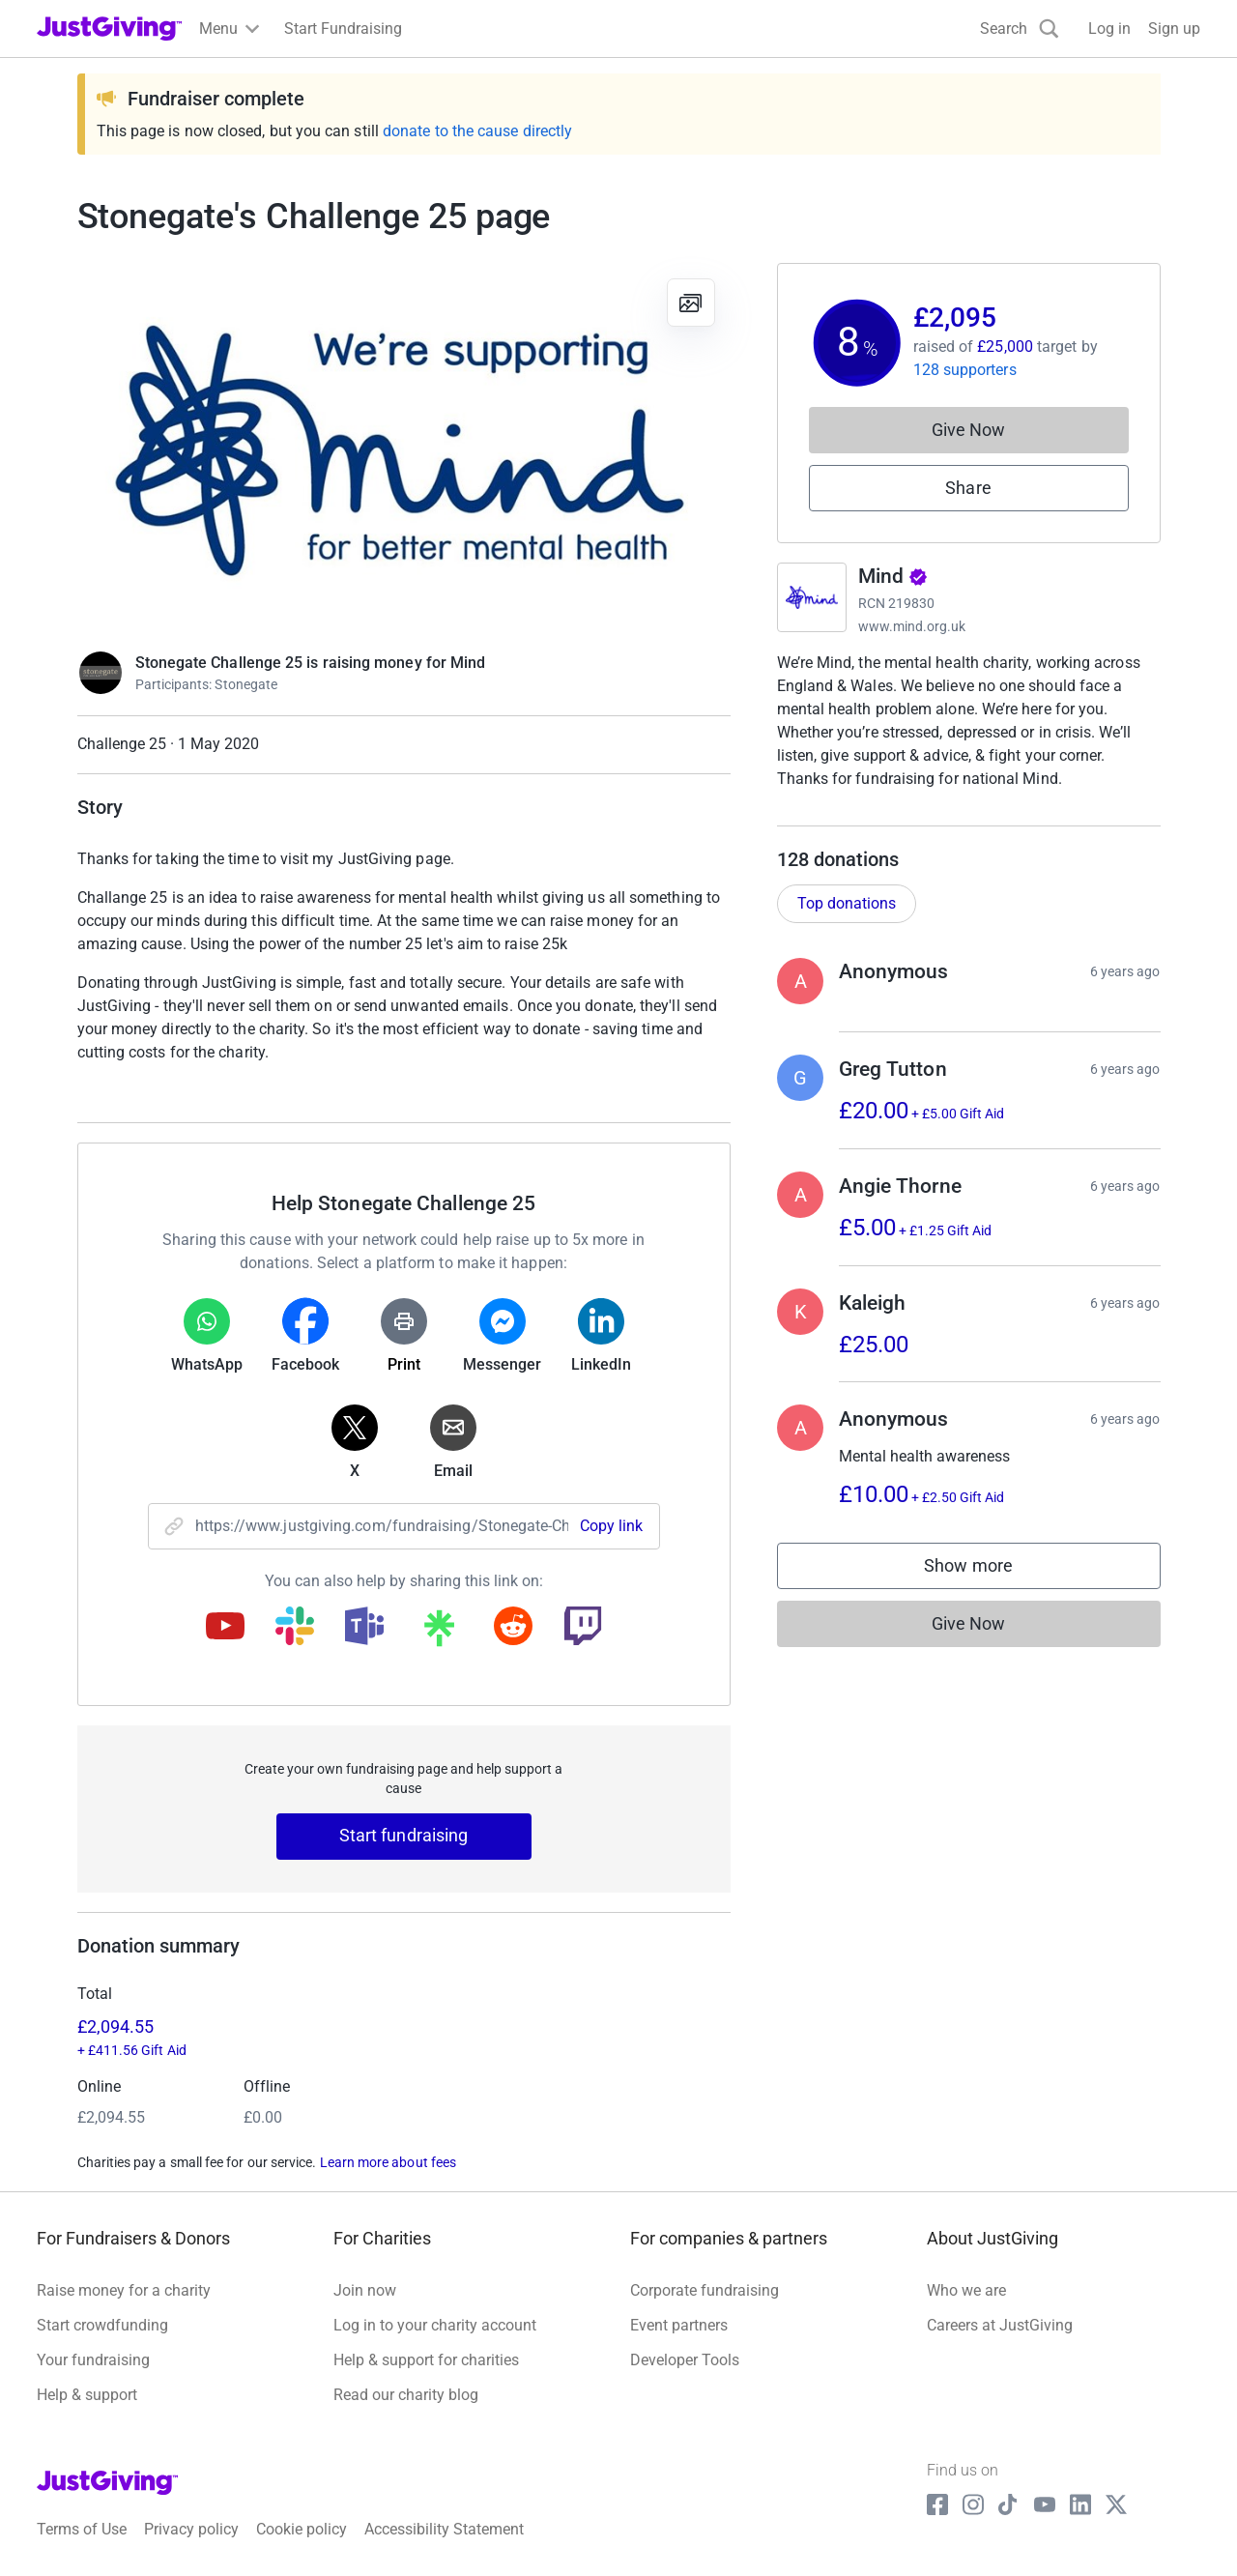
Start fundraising (404, 1835)
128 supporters (965, 370)
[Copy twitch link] (582, 1627)
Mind (893, 576)
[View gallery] (691, 302)
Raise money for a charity (124, 2290)
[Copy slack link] (294, 1627)
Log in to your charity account (434, 2325)
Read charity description (865, 815)
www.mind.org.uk (912, 626)
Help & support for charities (426, 2360)
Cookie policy (301, 2529)
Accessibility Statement (444, 2529)
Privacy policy (191, 2529)
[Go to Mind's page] (812, 597)
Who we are (966, 2290)
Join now (364, 2290)
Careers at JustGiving (1000, 2325)
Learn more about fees (388, 2162)
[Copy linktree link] (439, 1632)
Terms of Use (82, 2529)
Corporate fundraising (704, 2290)
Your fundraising (93, 2360)
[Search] (1019, 28)
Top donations (846, 922)
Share (968, 488)
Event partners (679, 2325)
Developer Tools (684, 2360)
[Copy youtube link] (225, 1627)
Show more (987, 1590)
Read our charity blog (405, 2395)
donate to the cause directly (477, 131)
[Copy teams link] (364, 1627)
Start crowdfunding (102, 2325)
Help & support (87, 2395)
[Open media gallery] (404, 446)
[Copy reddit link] (513, 1627)
